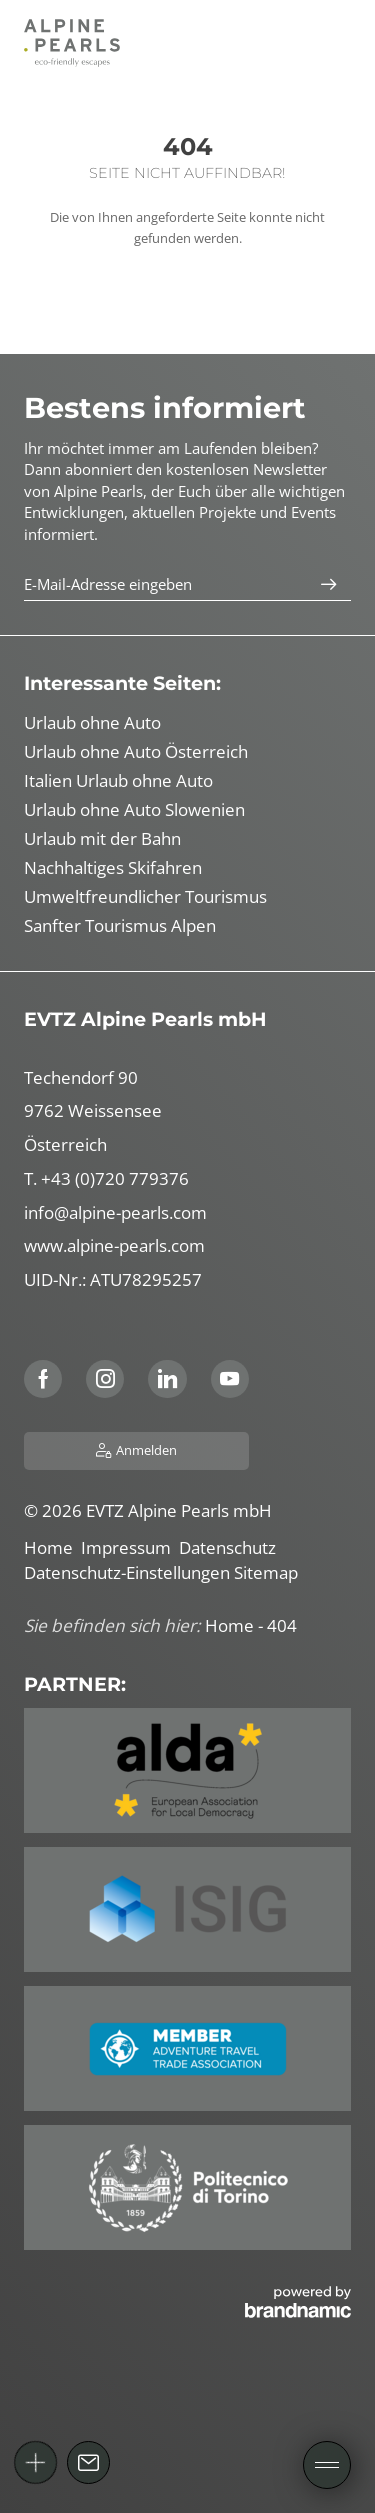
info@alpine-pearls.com (115, 1212)
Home (52, 1547)
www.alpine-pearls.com (114, 1245)
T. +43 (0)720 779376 (106, 1178)
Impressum (130, 1547)
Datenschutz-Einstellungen (129, 1572)
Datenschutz (229, 1547)
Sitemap (268, 1572)
